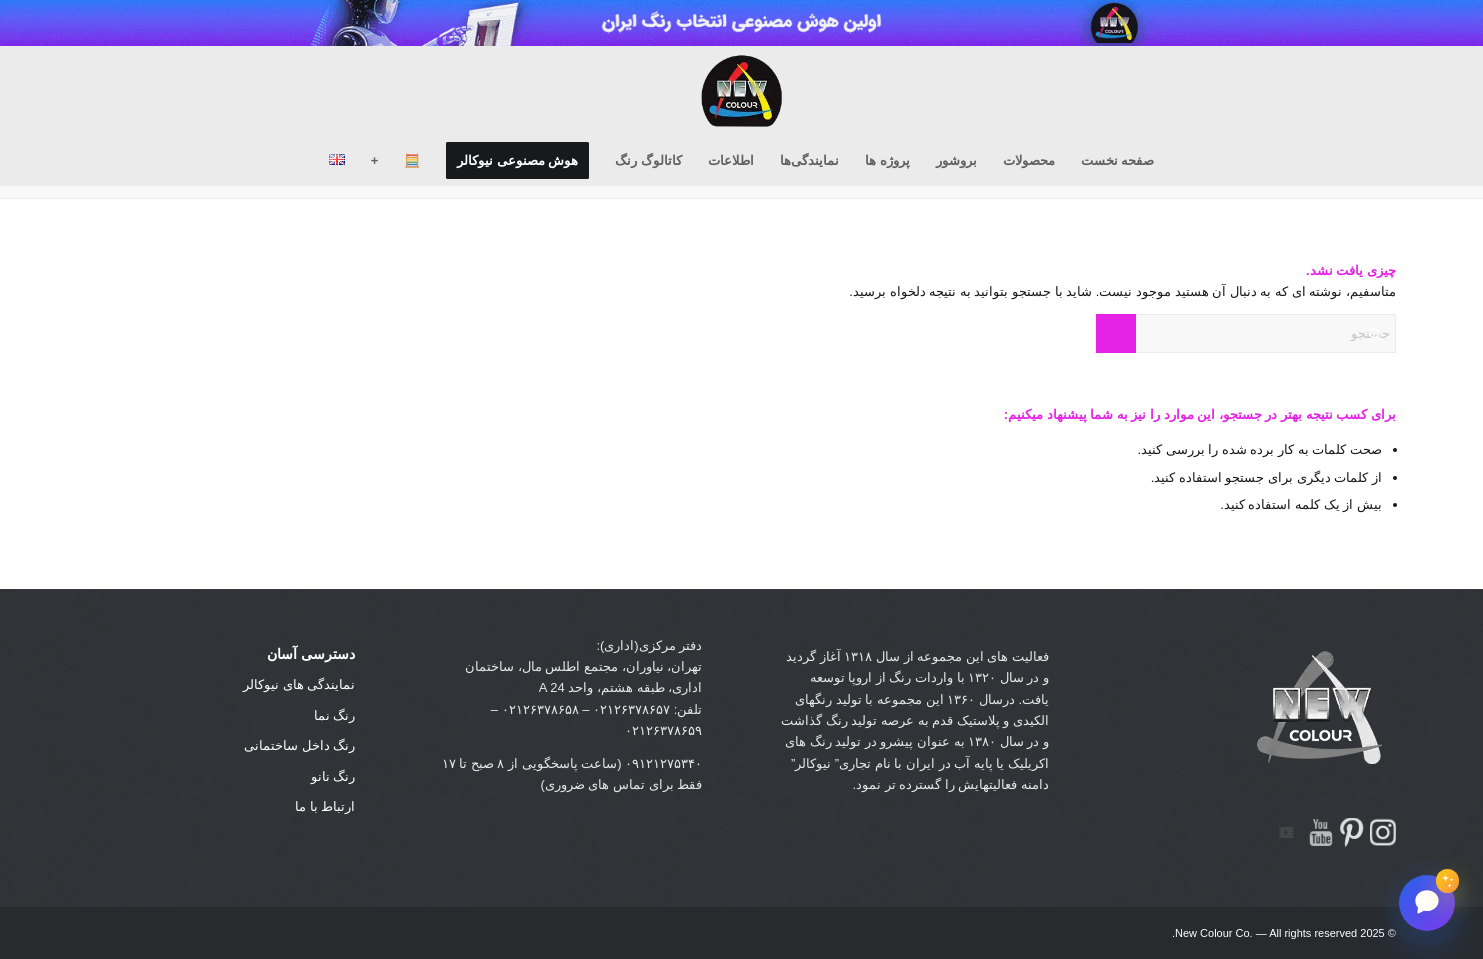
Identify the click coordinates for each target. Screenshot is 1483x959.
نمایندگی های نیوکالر (299, 684)
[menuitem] (1118, 161)
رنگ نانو (333, 776)
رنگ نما (335, 715)
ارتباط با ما (325, 806)
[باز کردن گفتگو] (1427, 903)
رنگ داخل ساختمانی (299, 745)
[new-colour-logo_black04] (742, 91)
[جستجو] (1246, 333)
